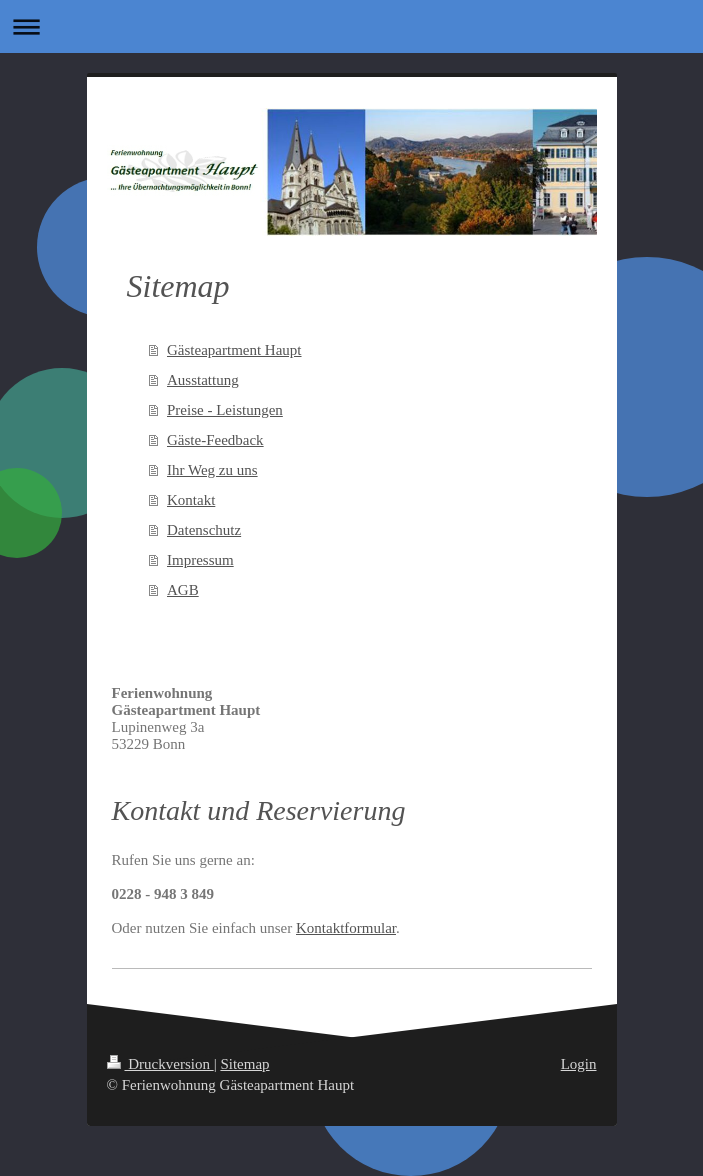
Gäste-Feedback (215, 440)
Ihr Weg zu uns (212, 470)
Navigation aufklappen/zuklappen (351, 26)
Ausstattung (203, 380)
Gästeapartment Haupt (234, 350)
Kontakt (191, 500)
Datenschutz (204, 530)
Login (579, 1064)
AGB (183, 590)
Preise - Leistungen (225, 410)
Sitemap (244, 1064)
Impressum (200, 560)
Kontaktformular (346, 928)
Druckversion (160, 1064)
